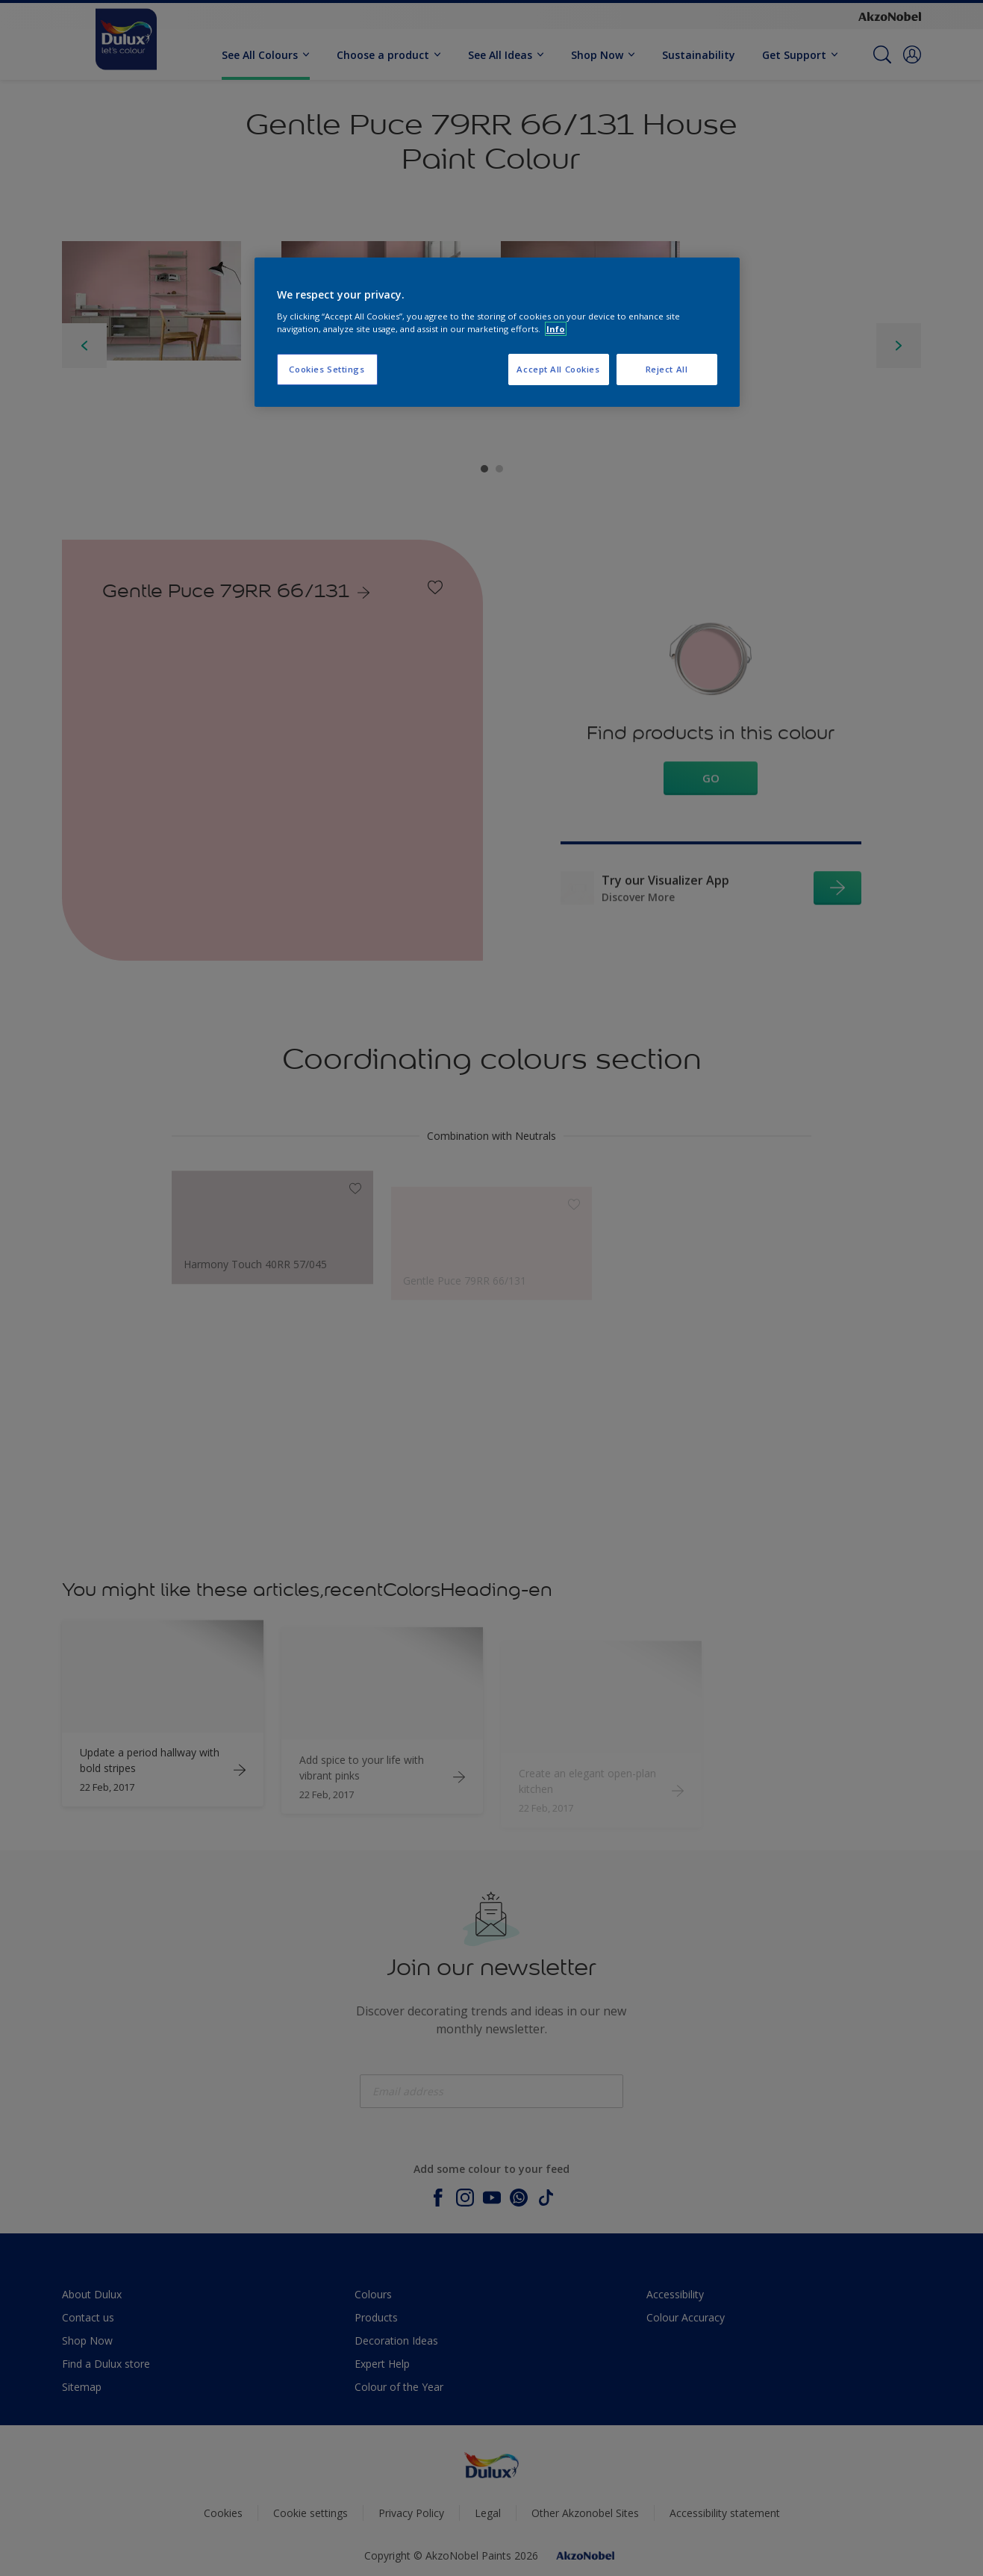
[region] (497, 332)
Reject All (667, 369)
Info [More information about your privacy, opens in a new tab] (555, 328)
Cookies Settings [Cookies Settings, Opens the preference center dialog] (326, 369)
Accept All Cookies (558, 369)
